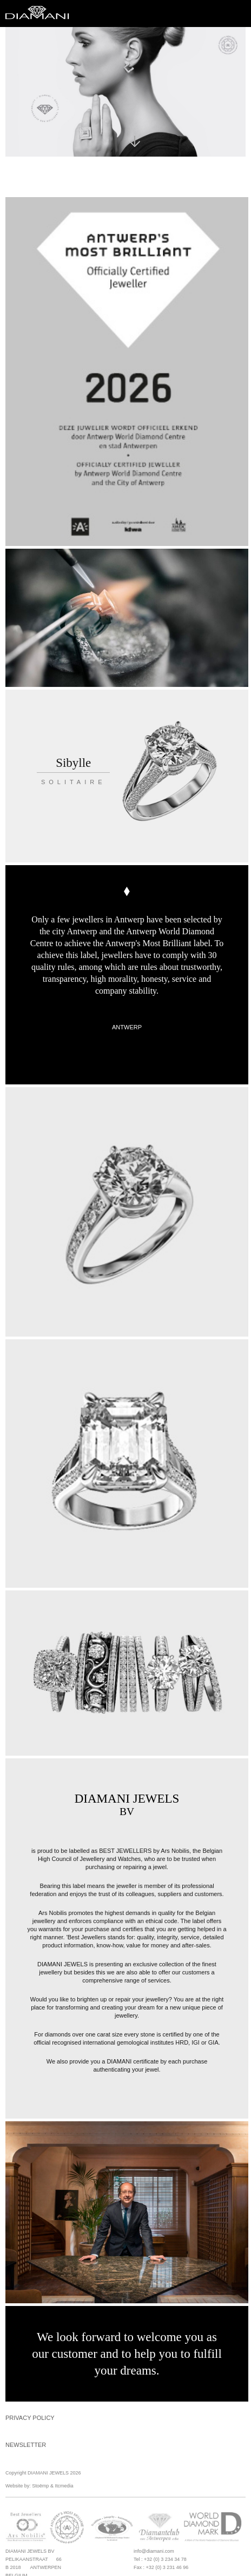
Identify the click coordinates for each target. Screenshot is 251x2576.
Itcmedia (64, 2486)
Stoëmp (40, 2486)
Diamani (40, 13)
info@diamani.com (154, 2551)
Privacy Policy (30, 2418)
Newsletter (25, 2445)
